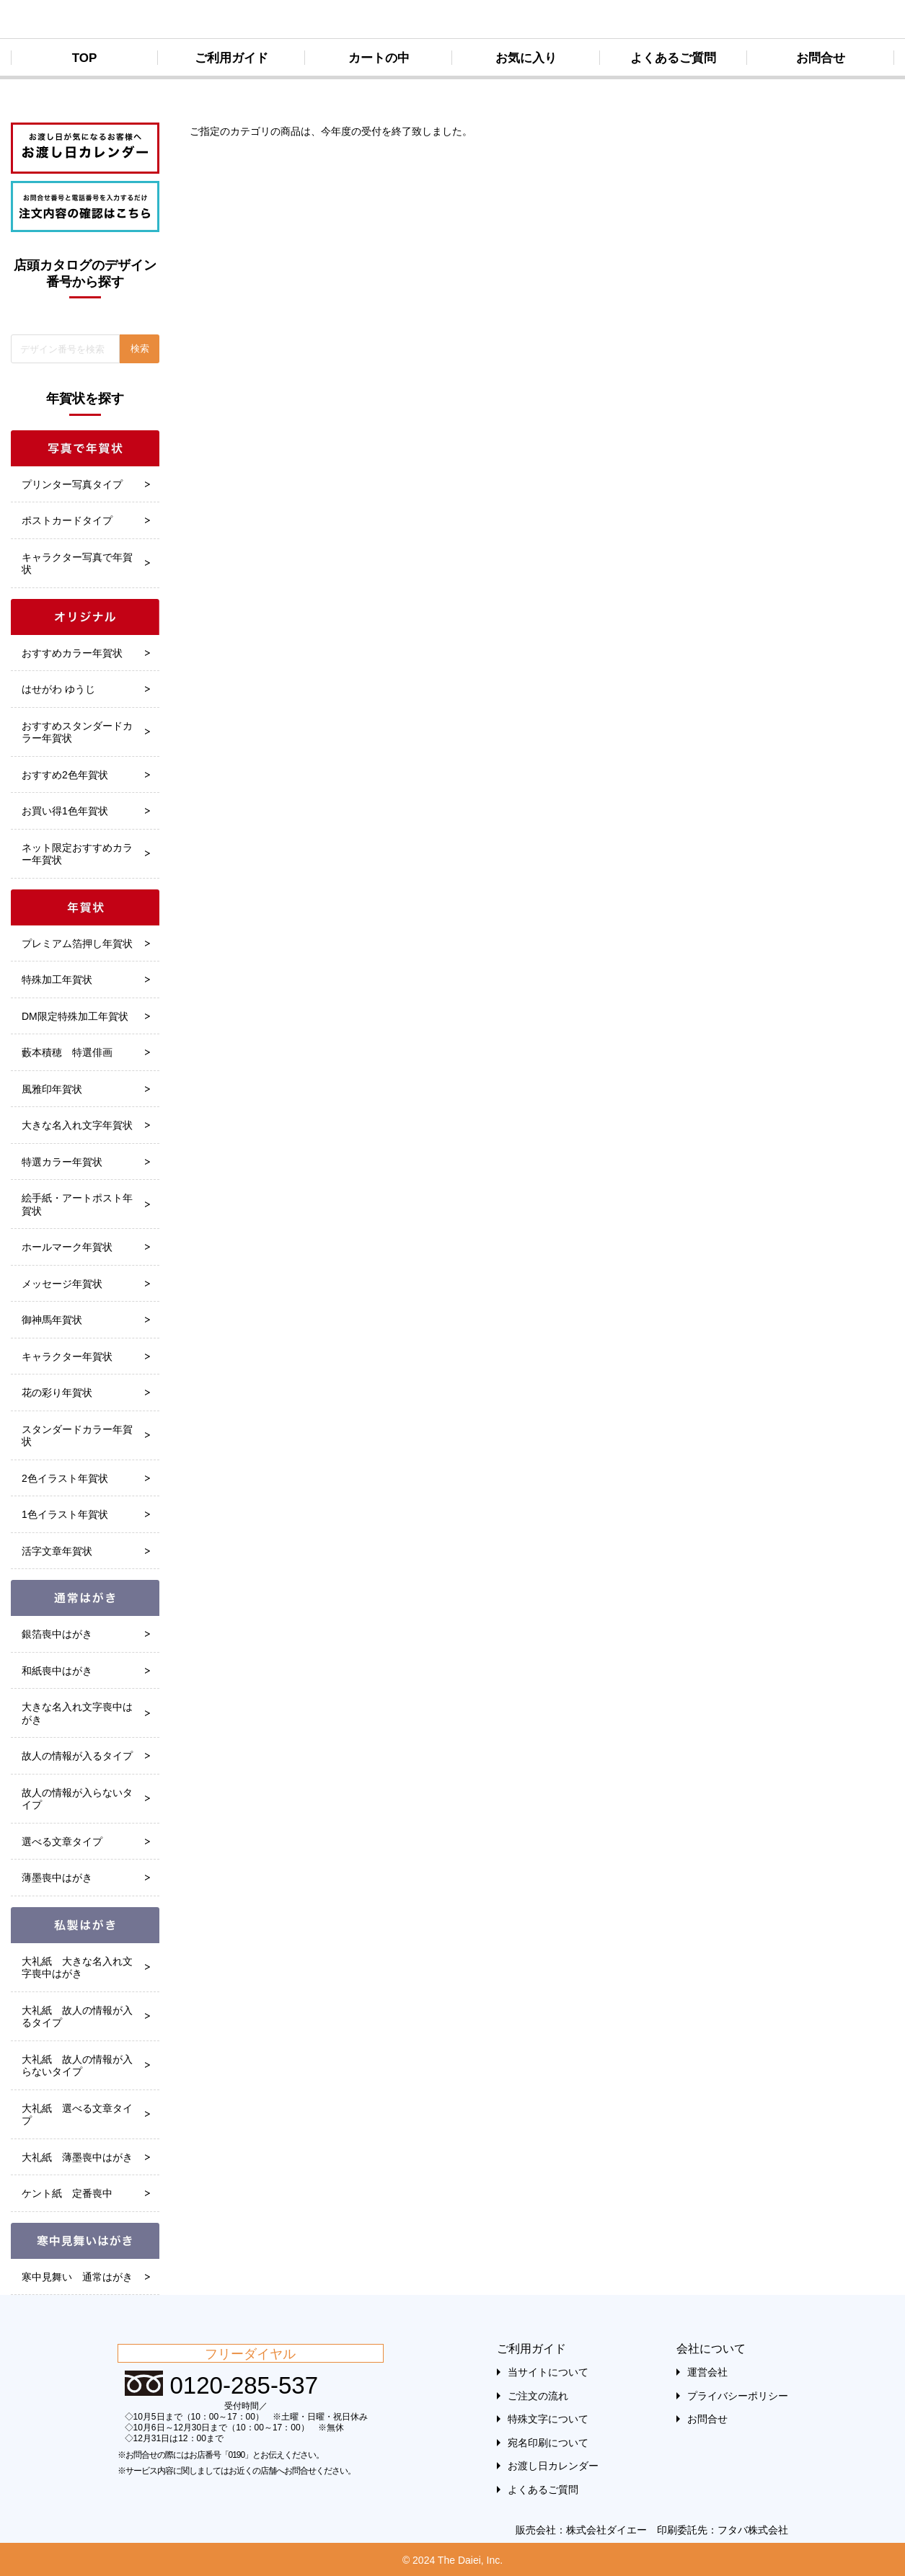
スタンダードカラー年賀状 (77, 1436)
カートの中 (379, 58)
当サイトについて (548, 2372)
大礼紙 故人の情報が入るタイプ (77, 2016)
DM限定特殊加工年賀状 (75, 1016)
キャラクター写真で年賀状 (77, 563)
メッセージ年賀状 (62, 1283)
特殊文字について (548, 2419)
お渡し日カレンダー (553, 2465)
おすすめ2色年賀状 (65, 775)
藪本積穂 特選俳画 (67, 1052)
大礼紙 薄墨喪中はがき (77, 2157)
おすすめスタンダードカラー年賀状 (77, 732)
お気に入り (526, 58)
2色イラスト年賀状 (65, 1478)
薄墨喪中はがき (57, 1877)
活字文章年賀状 (57, 1551)
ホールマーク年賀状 (67, 1247)
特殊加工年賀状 (57, 979)
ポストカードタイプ (67, 520)
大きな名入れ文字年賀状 (77, 1125)
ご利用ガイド (231, 58)
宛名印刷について (548, 2442)
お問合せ (820, 58)
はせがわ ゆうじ (58, 689)
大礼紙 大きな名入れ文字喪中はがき (77, 1967)
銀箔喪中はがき (57, 1634)
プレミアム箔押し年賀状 (77, 943)
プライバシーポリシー (737, 2396)
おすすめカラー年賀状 (72, 653)
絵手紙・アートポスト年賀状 (77, 1204)
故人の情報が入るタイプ (77, 1756)
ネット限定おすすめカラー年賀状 (77, 854)
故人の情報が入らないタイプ (77, 1799)
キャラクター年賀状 (67, 1356)
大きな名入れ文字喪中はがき (77, 1713)
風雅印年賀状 (52, 1089)
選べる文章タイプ (62, 1841)
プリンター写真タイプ (72, 484)
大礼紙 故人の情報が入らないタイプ (77, 2065)
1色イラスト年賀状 (65, 1514)
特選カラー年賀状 (62, 1162)
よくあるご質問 (673, 58)
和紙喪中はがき (57, 1670)
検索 (140, 348)
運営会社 (707, 2372)
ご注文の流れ (538, 2396)
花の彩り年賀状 (57, 1392)
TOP (84, 58)
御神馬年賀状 (52, 1319)
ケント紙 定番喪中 (67, 2193)
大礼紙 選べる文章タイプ (77, 2114)
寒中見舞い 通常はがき (77, 2277)
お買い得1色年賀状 (65, 811)
